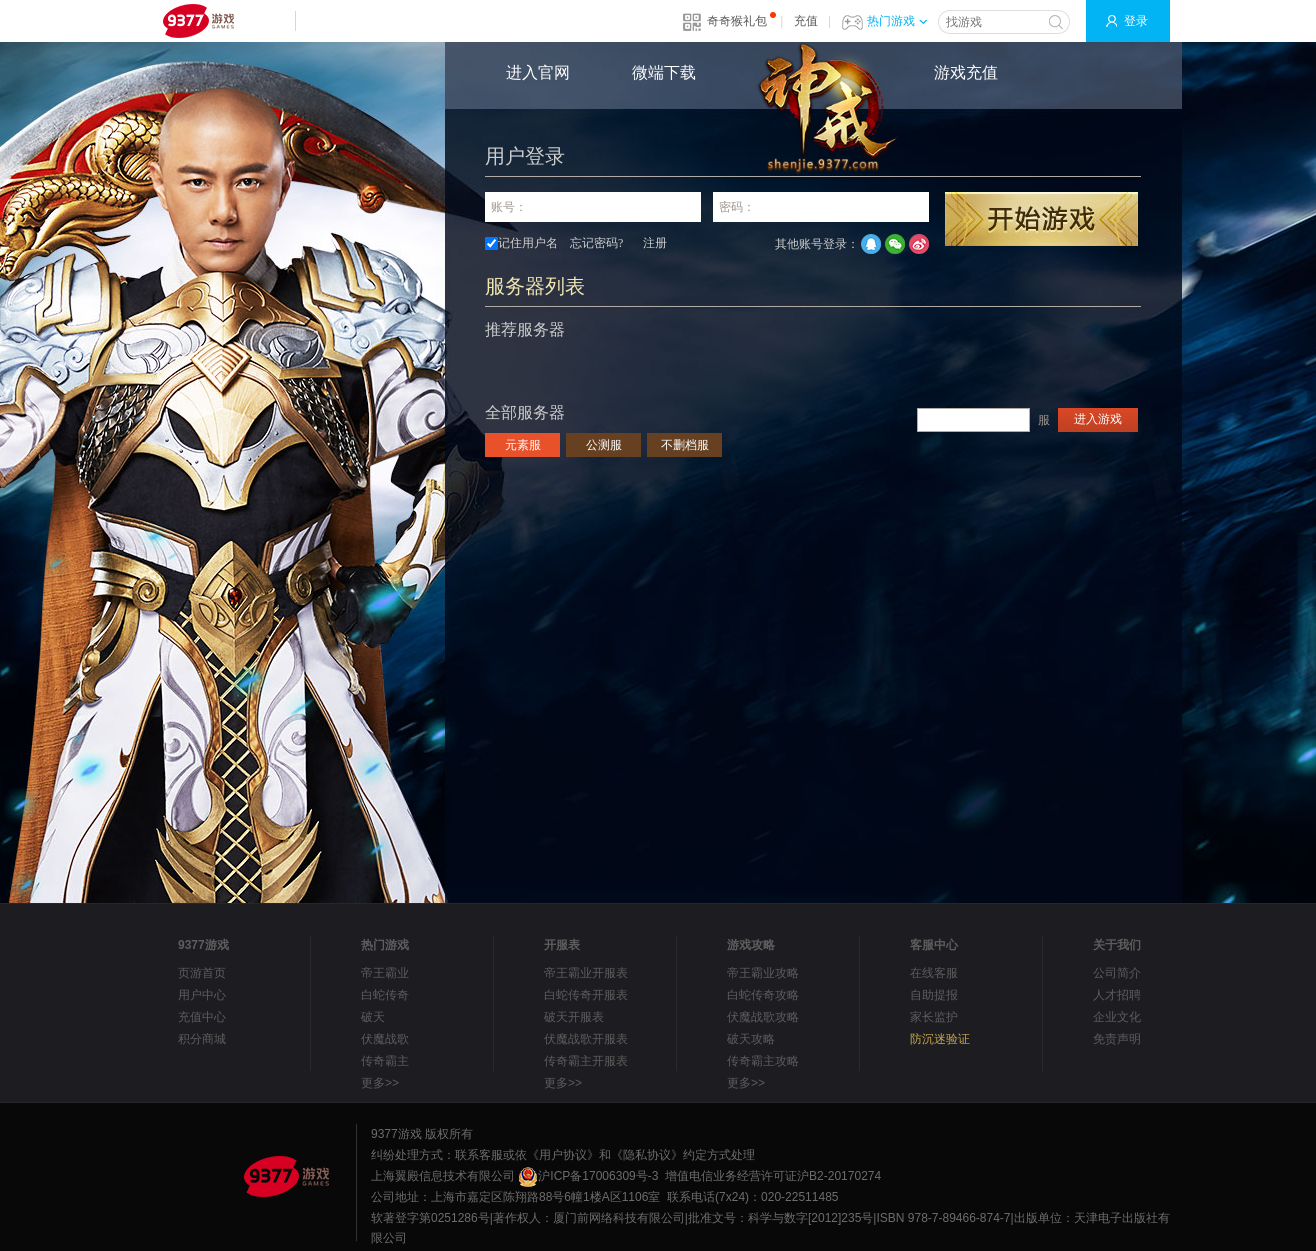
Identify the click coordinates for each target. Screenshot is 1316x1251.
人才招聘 (1117, 995)
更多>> (380, 1083)
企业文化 (1117, 1017)
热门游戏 (897, 21)
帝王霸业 (385, 973)
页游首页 (202, 973)
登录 (1136, 21)
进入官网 (538, 72)
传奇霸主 (385, 1061)
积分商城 (202, 1039)
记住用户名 (528, 243)
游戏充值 (966, 72)
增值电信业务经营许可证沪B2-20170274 (773, 1176)
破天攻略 (751, 1039)
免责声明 (1117, 1039)
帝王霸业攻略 (763, 973)
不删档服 (685, 445)
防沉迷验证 (940, 1039)
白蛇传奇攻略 (763, 995)
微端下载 (664, 72)
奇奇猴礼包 (737, 21)
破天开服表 (574, 1017)
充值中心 (202, 1017)
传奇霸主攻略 (763, 1061)
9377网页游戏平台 (198, 21)
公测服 (604, 445)
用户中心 (202, 995)
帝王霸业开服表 (586, 973)
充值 (806, 21)
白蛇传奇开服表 (586, 995)
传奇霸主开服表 (586, 1061)
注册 (655, 243)
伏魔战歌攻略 (763, 1017)
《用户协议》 (563, 1155)
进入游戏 (1098, 419)
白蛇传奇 (385, 995)
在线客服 (934, 973)
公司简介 (1117, 973)
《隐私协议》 (647, 1155)
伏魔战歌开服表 (586, 1039)
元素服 (523, 445)
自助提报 (934, 995)
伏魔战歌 (385, 1039)
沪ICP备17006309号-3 (588, 1176)
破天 (373, 1017)
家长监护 (934, 1017)
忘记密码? (596, 243)
